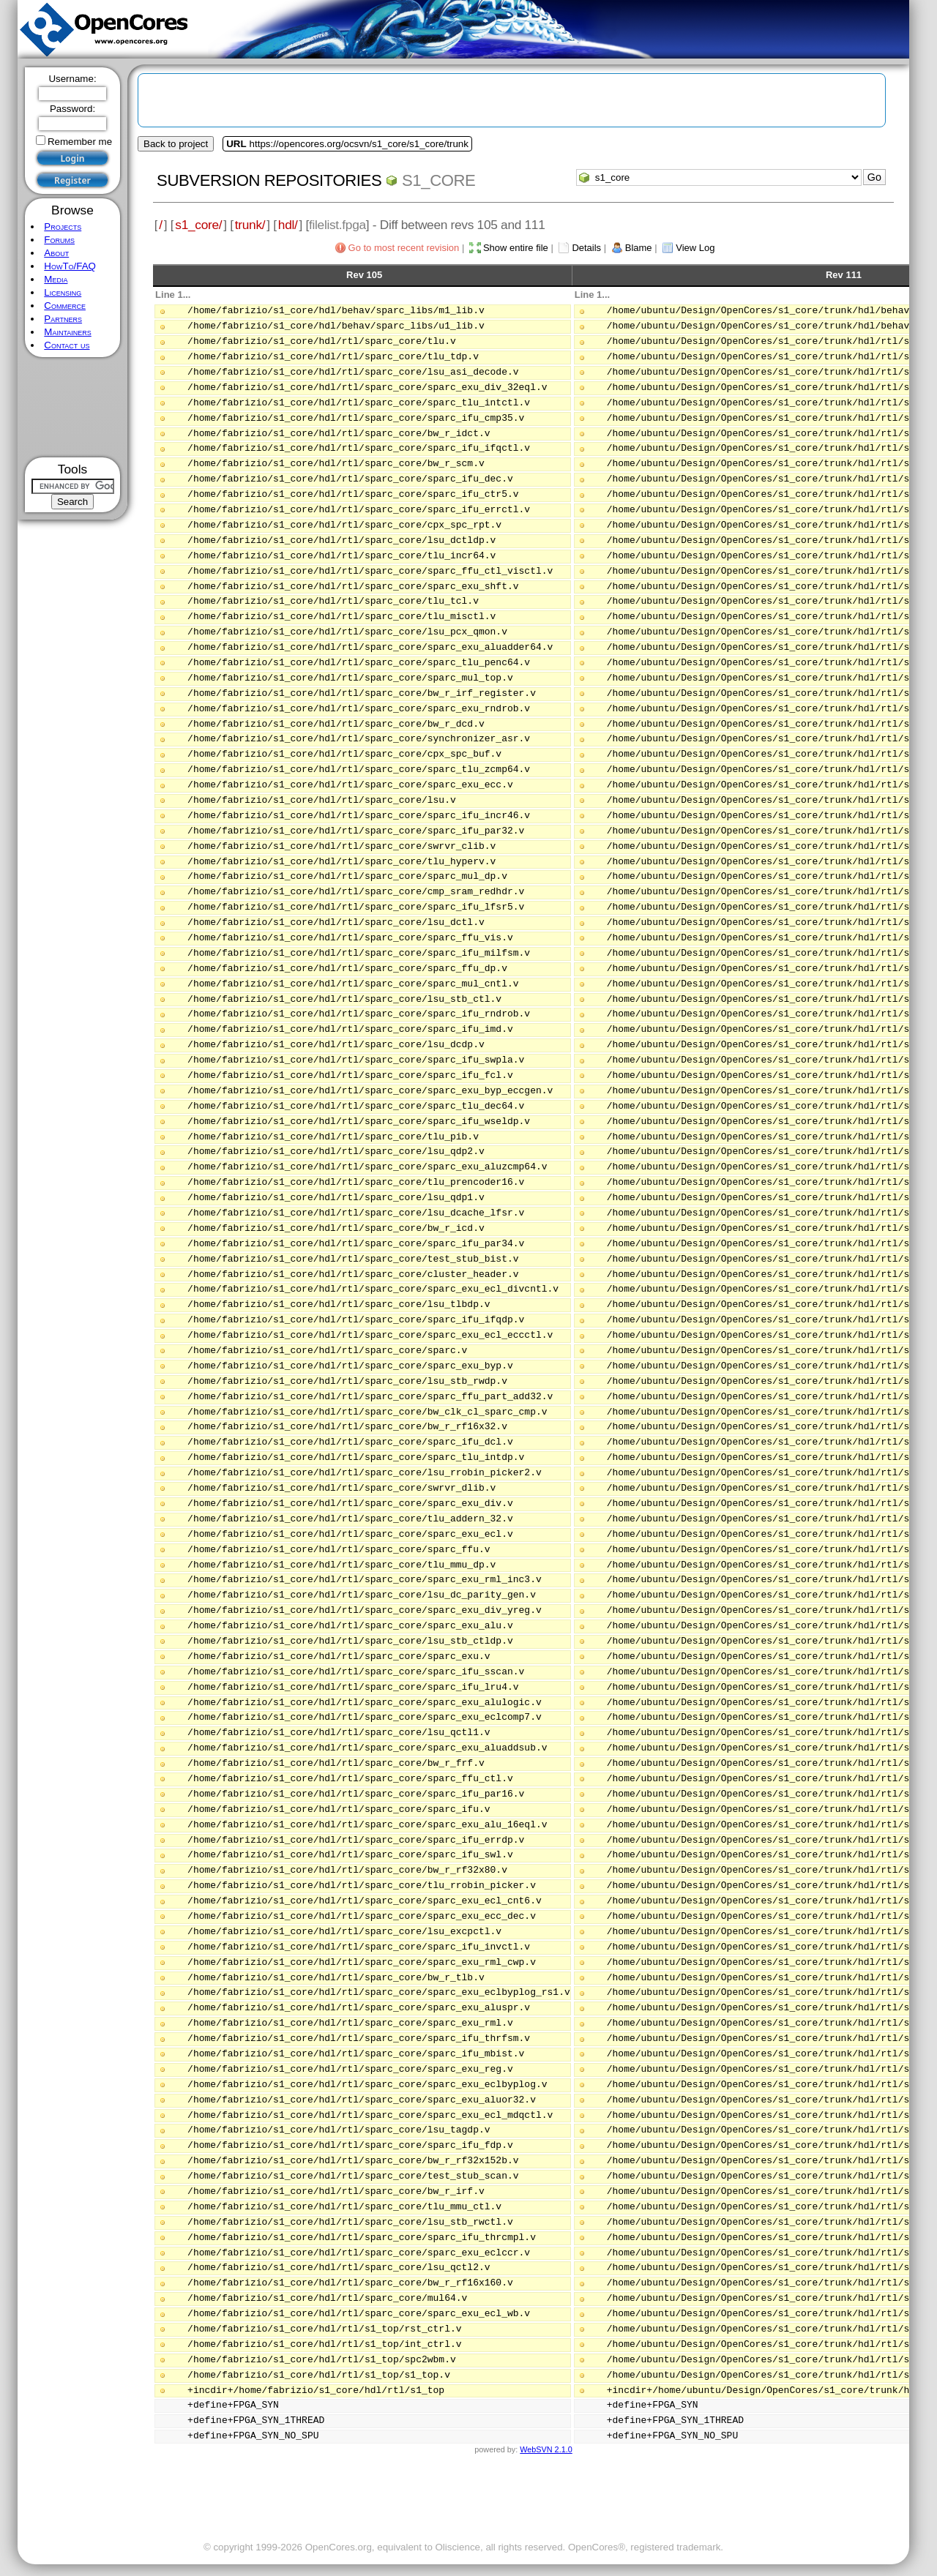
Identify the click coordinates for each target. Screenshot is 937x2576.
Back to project (175, 143)
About (56, 252)
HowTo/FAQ (70, 266)
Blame (638, 247)
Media (55, 279)
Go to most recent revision (404, 247)
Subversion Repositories (269, 180)
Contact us (66, 345)
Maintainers (67, 331)
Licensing (62, 292)
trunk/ (250, 224)
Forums (59, 239)
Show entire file (515, 247)
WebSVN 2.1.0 (546, 2449)
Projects (62, 226)
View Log (695, 247)
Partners (63, 318)
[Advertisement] (73, 407)
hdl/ (288, 224)
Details (586, 247)
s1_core (438, 180)
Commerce (65, 305)
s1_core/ (198, 224)
